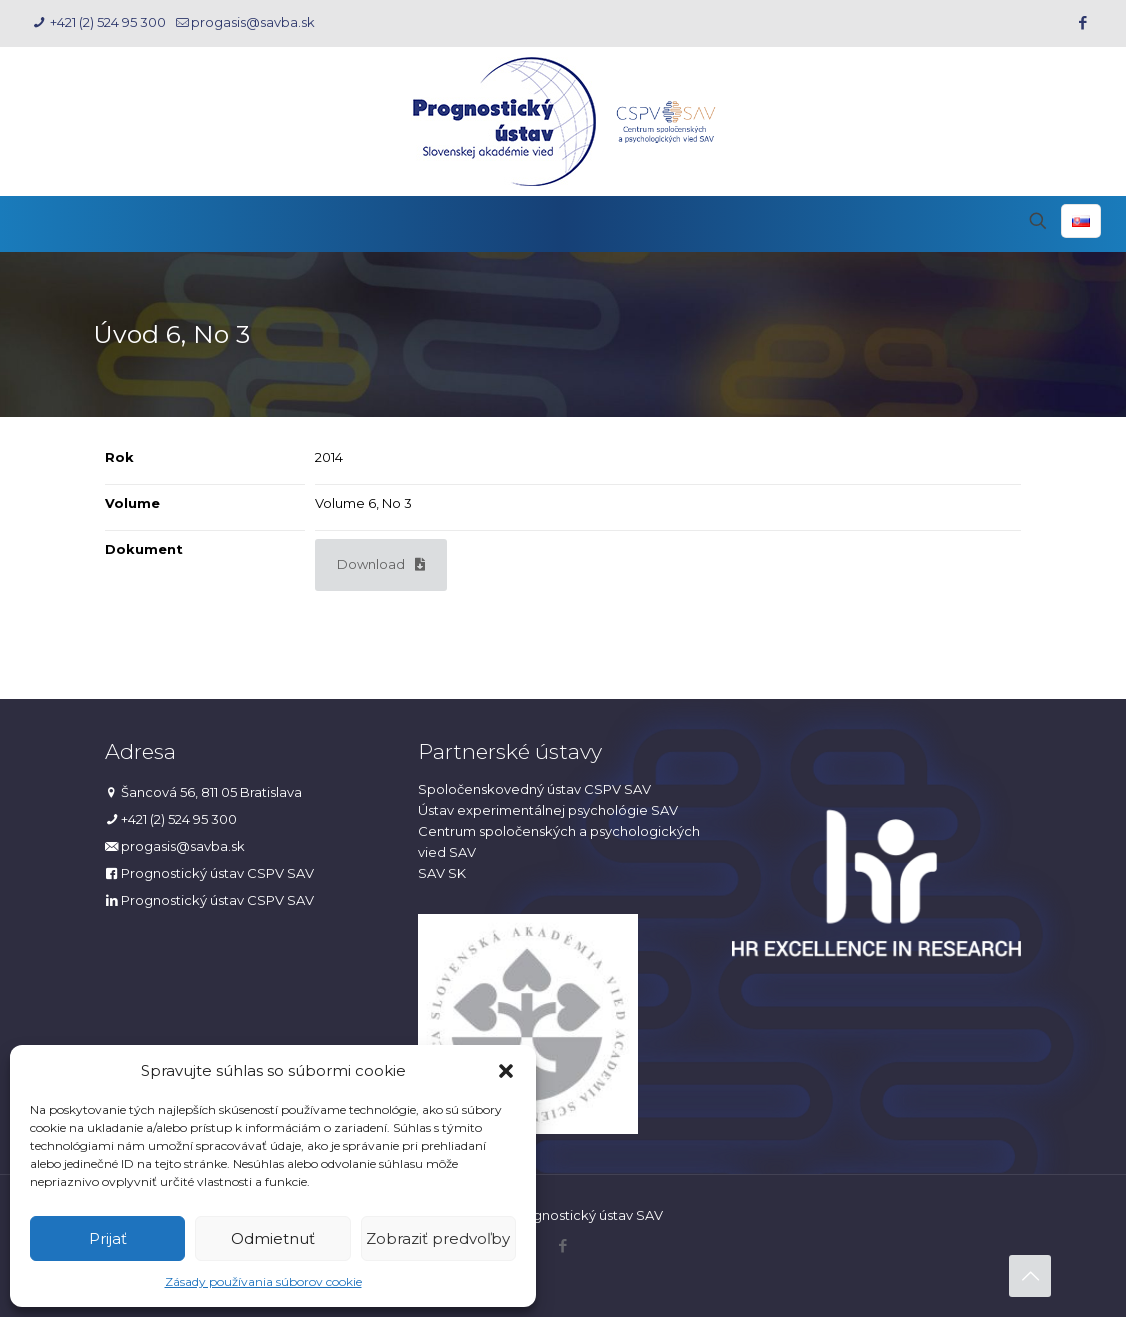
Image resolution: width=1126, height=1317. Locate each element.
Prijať (108, 1238)
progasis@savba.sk (183, 846)
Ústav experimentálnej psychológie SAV (548, 810)
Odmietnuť (273, 1238)
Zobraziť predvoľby (438, 1238)
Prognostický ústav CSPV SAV (217, 873)
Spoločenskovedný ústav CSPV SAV (534, 789)
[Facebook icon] (1082, 22)
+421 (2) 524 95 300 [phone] (106, 22)
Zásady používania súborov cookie (263, 1281)
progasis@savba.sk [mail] (253, 22)
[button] (506, 1071)
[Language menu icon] (1081, 221)
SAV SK (442, 873)
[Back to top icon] (1030, 1276)
